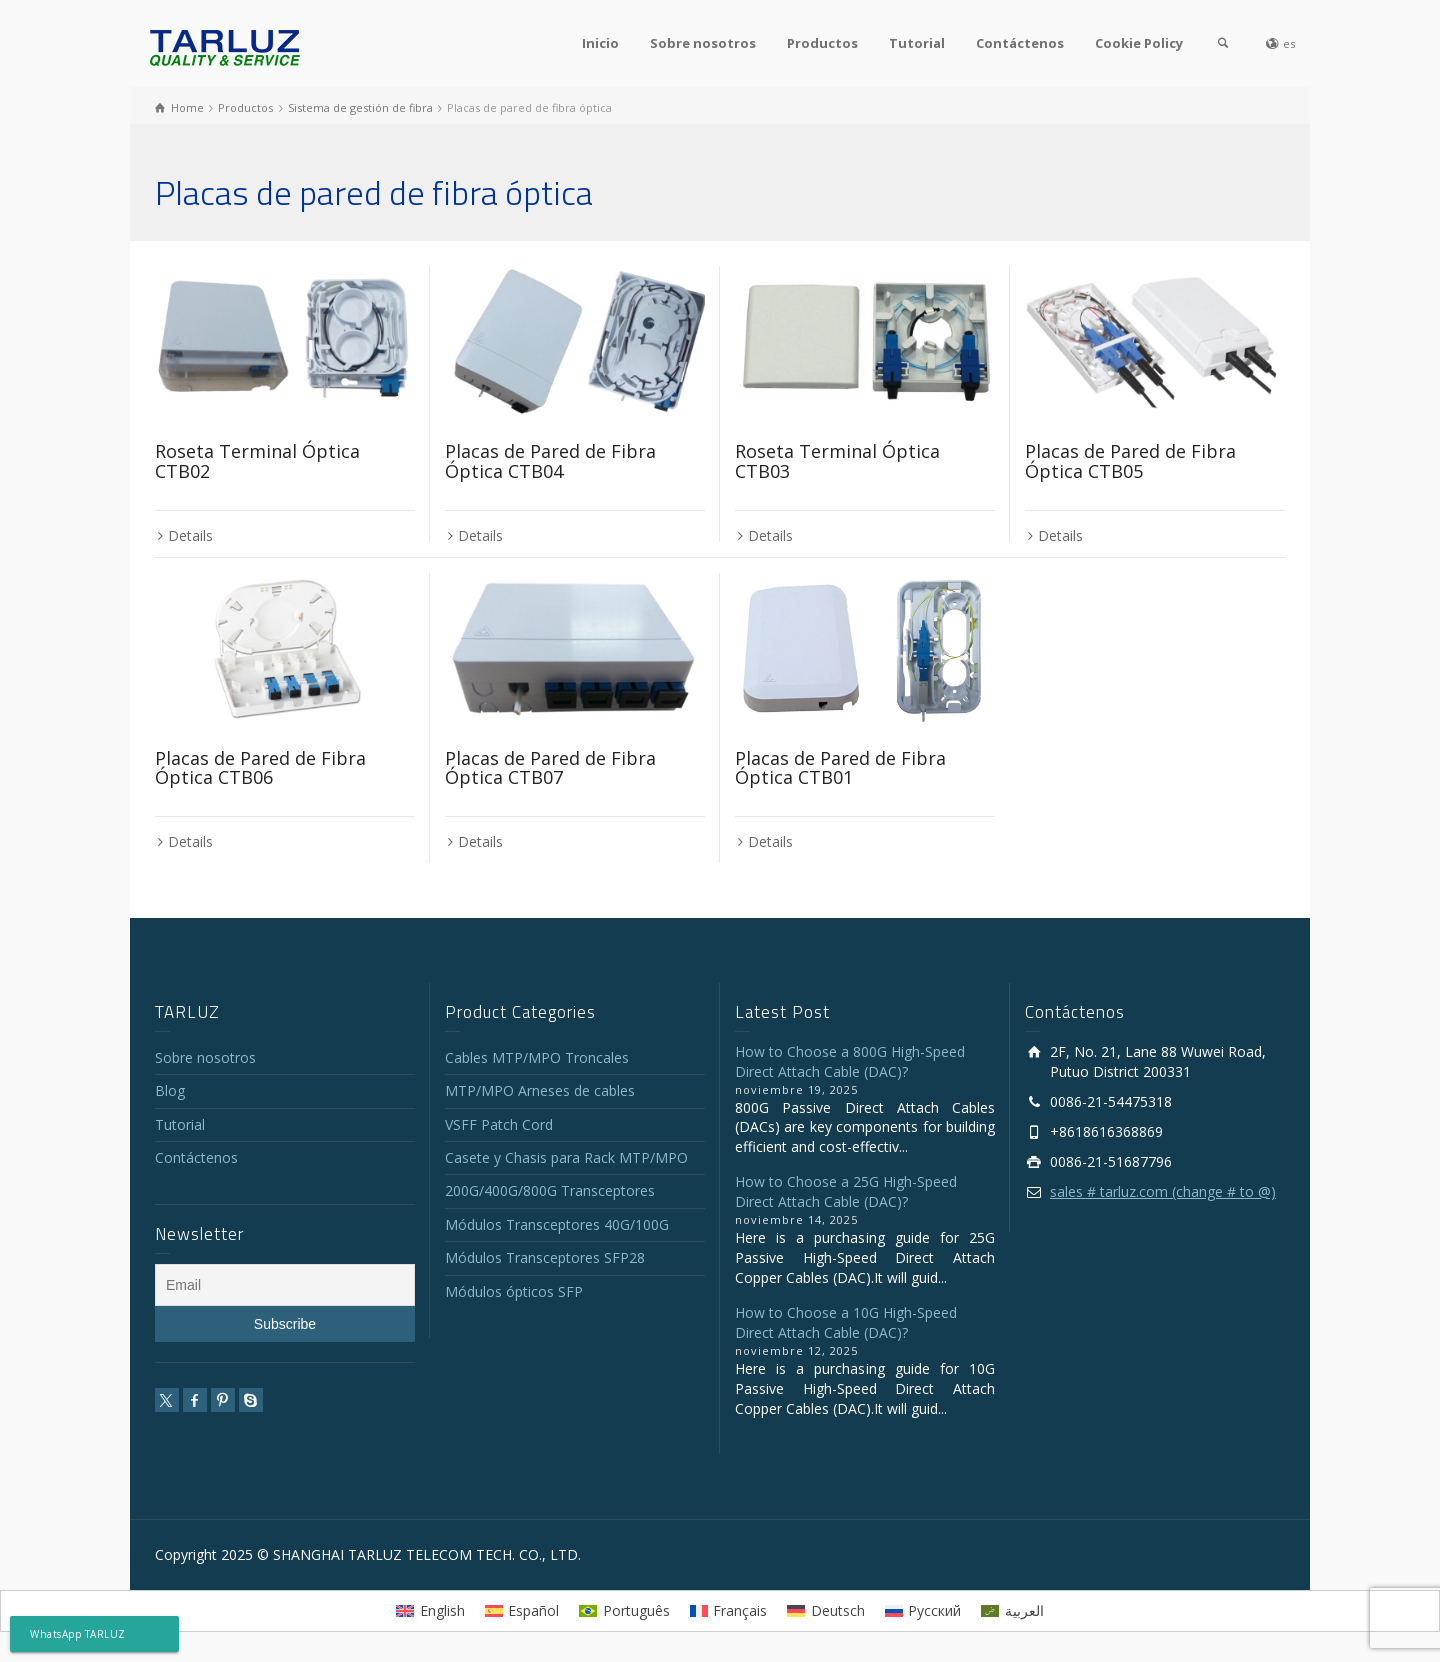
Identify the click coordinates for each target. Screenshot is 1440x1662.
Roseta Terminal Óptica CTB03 (837, 461)
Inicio (600, 43)
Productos (822, 43)
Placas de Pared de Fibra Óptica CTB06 (260, 768)
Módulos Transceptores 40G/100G (557, 1224)
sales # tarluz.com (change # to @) (1163, 1191)
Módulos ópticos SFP (514, 1291)
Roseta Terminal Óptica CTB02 (257, 461)
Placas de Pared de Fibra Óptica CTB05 (1130, 461)
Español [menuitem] (533, 1610)
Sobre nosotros (703, 43)
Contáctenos (1020, 43)
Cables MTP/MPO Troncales (537, 1057)
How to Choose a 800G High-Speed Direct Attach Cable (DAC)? (850, 1061)
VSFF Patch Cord (499, 1124)
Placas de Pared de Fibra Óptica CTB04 (550, 461)
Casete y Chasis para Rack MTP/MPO (566, 1157)
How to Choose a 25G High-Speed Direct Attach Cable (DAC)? (846, 1191)
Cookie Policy (1139, 43)
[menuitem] (430, 1611)
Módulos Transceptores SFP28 (545, 1257)
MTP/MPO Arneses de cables (540, 1090)
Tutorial (917, 43)
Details (190, 535)
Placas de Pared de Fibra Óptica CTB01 (840, 768)
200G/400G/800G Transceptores (550, 1190)
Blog (170, 1090)
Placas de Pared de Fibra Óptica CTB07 (550, 768)
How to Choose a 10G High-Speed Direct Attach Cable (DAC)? (846, 1322)
